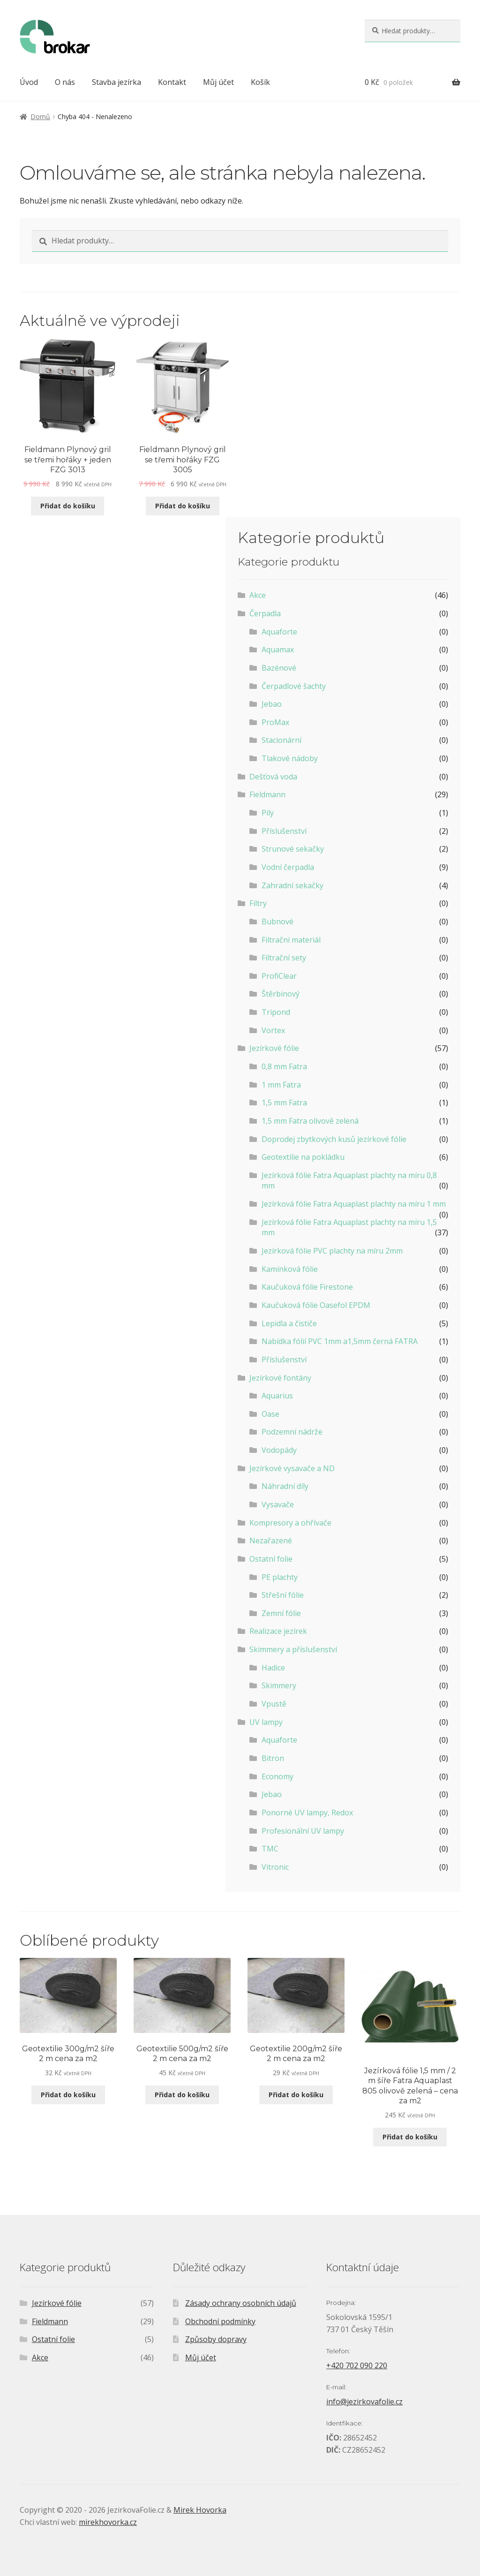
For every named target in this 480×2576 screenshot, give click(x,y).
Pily (268, 813)
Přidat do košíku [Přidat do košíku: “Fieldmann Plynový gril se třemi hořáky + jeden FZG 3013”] (67, 505)
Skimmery (279, 1685)
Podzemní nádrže (292, 1432)
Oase (270, 1414)
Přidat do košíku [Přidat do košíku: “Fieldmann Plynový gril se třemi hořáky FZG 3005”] (182, 505)
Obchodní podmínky (220, 2321)
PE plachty (280, 1577)
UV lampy (266, 1722)
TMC (270, 1848)
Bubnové (277, 921)
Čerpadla (265, 613)
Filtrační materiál (291, 940)
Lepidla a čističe (289, 1323)
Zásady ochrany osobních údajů (240, 2303)
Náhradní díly (285, 1486)
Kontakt (172, 82)
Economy (277, 1776)
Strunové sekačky (293, 849)
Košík (260, 82)
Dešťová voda (273, 776)
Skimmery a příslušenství (293, 1649)
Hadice (273, 1667)
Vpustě (274, 1704)
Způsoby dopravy (216, 2339)
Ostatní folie (270, 1559)
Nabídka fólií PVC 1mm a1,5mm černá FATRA (340, 1341)
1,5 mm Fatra (284, 1102)
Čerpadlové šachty (294, 686)
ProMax (275, 722)
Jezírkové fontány (280, 1378)
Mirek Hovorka (199, 2510)
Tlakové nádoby (290, 758)
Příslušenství (284, 831)
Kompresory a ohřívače (290, 1523)
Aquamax (278, 649)
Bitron (273, 1758)
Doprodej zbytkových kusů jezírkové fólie (334, 1139)
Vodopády (279, 1450)
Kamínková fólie (290, 1269)
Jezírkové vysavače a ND (292, 1468)
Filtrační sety (284, 957)
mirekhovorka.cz (108, 2522)
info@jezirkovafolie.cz (364, 2401)
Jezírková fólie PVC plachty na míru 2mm (332, 1251)
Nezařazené (270, 1540)
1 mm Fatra (281, 1085)
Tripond (276, 1012)
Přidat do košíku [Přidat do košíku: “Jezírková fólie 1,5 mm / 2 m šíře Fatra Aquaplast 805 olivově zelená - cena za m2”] (409, 2136)
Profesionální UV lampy (303, 1831)
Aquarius (277, 1395)
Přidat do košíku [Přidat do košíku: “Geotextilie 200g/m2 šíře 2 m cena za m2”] (296, 2094)
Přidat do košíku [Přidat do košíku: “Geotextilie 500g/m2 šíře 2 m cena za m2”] (182, 2094)
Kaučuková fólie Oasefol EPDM (316, 1305)
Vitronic (275, 1867)
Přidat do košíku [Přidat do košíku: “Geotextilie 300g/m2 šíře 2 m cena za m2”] (68, 2094)
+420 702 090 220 (356, 2365)
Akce (257, 595)
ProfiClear (279, 976)
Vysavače (278, 1504)
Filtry (258, 903)
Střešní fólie (283, 1595)
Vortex (273, 1030)
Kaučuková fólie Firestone (307, 1287)
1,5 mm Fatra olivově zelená (310, 1121)
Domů (40, 116)
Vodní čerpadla (288, 867)
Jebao (272, 704)
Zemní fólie (281, 1613)
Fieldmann (267, 794)
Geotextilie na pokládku (303, 1157)
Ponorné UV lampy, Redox (307, 1812)
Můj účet (218, 82)
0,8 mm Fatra (284, 1066)
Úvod (29, 82)
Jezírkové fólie (274, 1048)
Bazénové (279, 668)
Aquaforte (279, 632)
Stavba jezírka (116, 82)
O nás (65, 82)
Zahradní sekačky (292, 885)
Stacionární (281, 740)
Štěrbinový (281, 994)
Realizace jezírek (278, 1631)
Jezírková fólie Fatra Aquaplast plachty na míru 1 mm (354, 1204)
